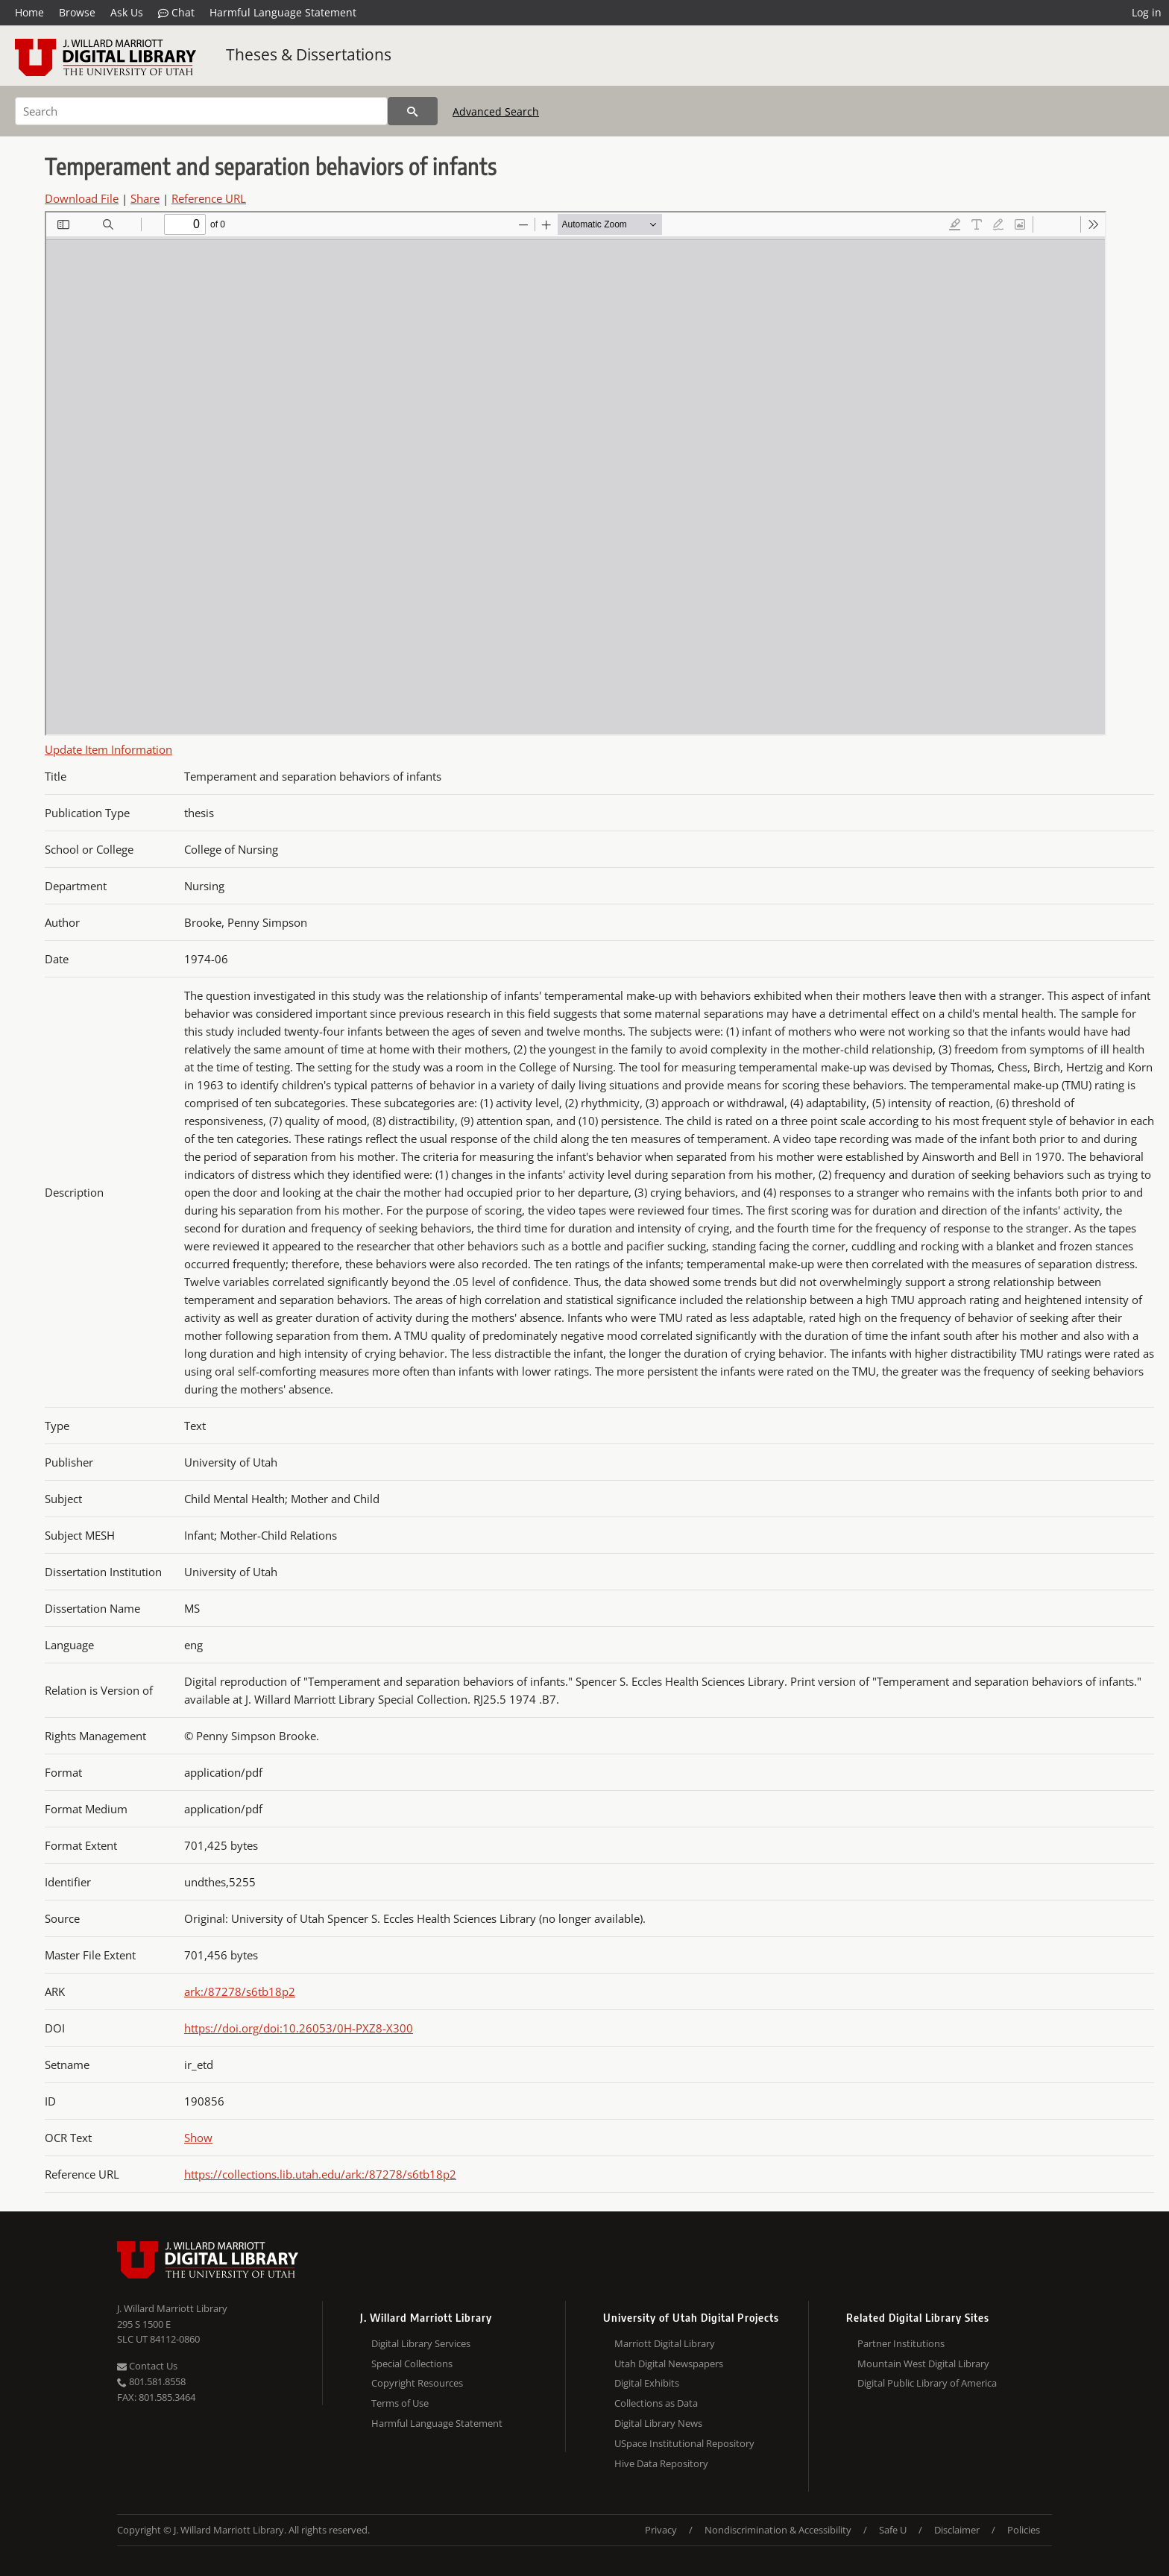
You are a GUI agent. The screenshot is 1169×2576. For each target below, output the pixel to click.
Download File (82, 198)
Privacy (661, 2529)
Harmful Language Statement (282, 12)
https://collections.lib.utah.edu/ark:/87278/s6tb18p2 (320, 2174)
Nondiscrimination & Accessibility (778, 2529)
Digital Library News (658, 2423)
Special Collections (412, 2363)
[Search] (201, 111)
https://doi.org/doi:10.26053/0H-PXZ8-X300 (298, 2028)
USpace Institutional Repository (684, 2443)
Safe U (893, 2529)
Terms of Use (400, 2403)
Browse (77, 12)
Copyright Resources (417, 2383)
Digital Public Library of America (927, 2383)
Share (145, 198)
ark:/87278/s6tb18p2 (239, 1991)
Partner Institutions (901, 2343)
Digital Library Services (420, 2343)
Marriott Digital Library (664, 2343)
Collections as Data (656, 2403)
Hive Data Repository (661, 2463)
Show (198, 2137)
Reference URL (208, 198)
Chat (176, 12)
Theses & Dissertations (308, 54)
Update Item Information (108, 749)
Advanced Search (496, 111)
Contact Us (147, 2365)
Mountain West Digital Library (923, 2363)
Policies (1023, 2529)
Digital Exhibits (646, 2383)
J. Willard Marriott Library (172, 2308)
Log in (1147, 12)
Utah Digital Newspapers (668, 2363)
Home (29, 12)
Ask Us (126, 12)
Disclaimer (957, 2529)
